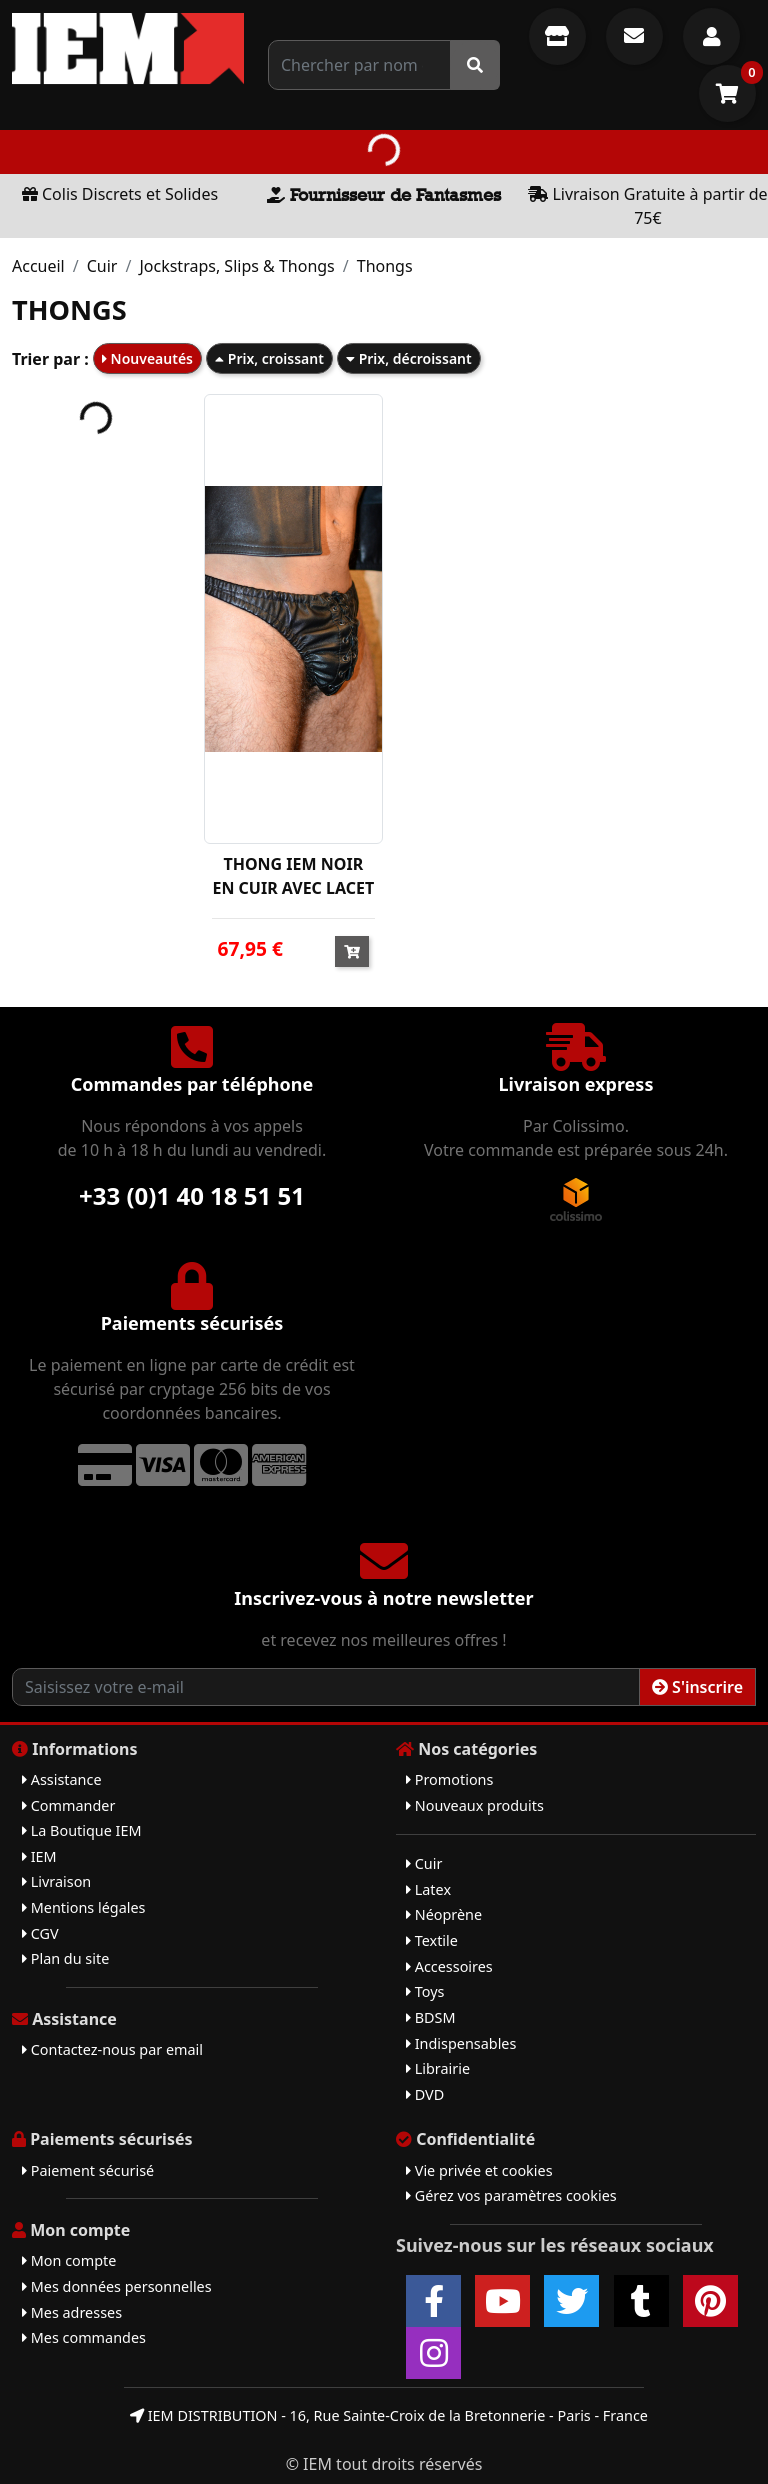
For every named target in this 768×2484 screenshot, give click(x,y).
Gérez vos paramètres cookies (511, 2195)
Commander (68, 1805)
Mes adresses (72, 2312)
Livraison (56, 1881)
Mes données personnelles (117, 2286)
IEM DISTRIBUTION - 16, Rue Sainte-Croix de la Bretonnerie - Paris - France (389, 2415)
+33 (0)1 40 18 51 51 (192, 1195)
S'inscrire (697, 1687)
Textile (432, 1940)
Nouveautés (147, 358)
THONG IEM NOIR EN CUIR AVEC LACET (293, 876)
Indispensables (461, 2043)
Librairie (438, 2068)
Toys (425, 1991)
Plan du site (65, 1958)
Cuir (102, 266)
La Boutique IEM (82, 1830)
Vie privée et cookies (479, 2170)
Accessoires (449, 1966)
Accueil (38, 266)
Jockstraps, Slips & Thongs (236, 266)
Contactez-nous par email (112, 2049)
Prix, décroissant (409, 358)
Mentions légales (83, 1907)
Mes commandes (84, 2337)
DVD (425, 2094)
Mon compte (69, 2260)
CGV (40, 1933)
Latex (428, 1889)
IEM (39, 1856)
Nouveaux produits (475, 1805)
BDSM (431, 2017)
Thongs (385, 266)
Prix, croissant (269, 358)
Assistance (62, 1779)
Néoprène (444, 1914)
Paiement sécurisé (88, 2170)
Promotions (449, 1779)
